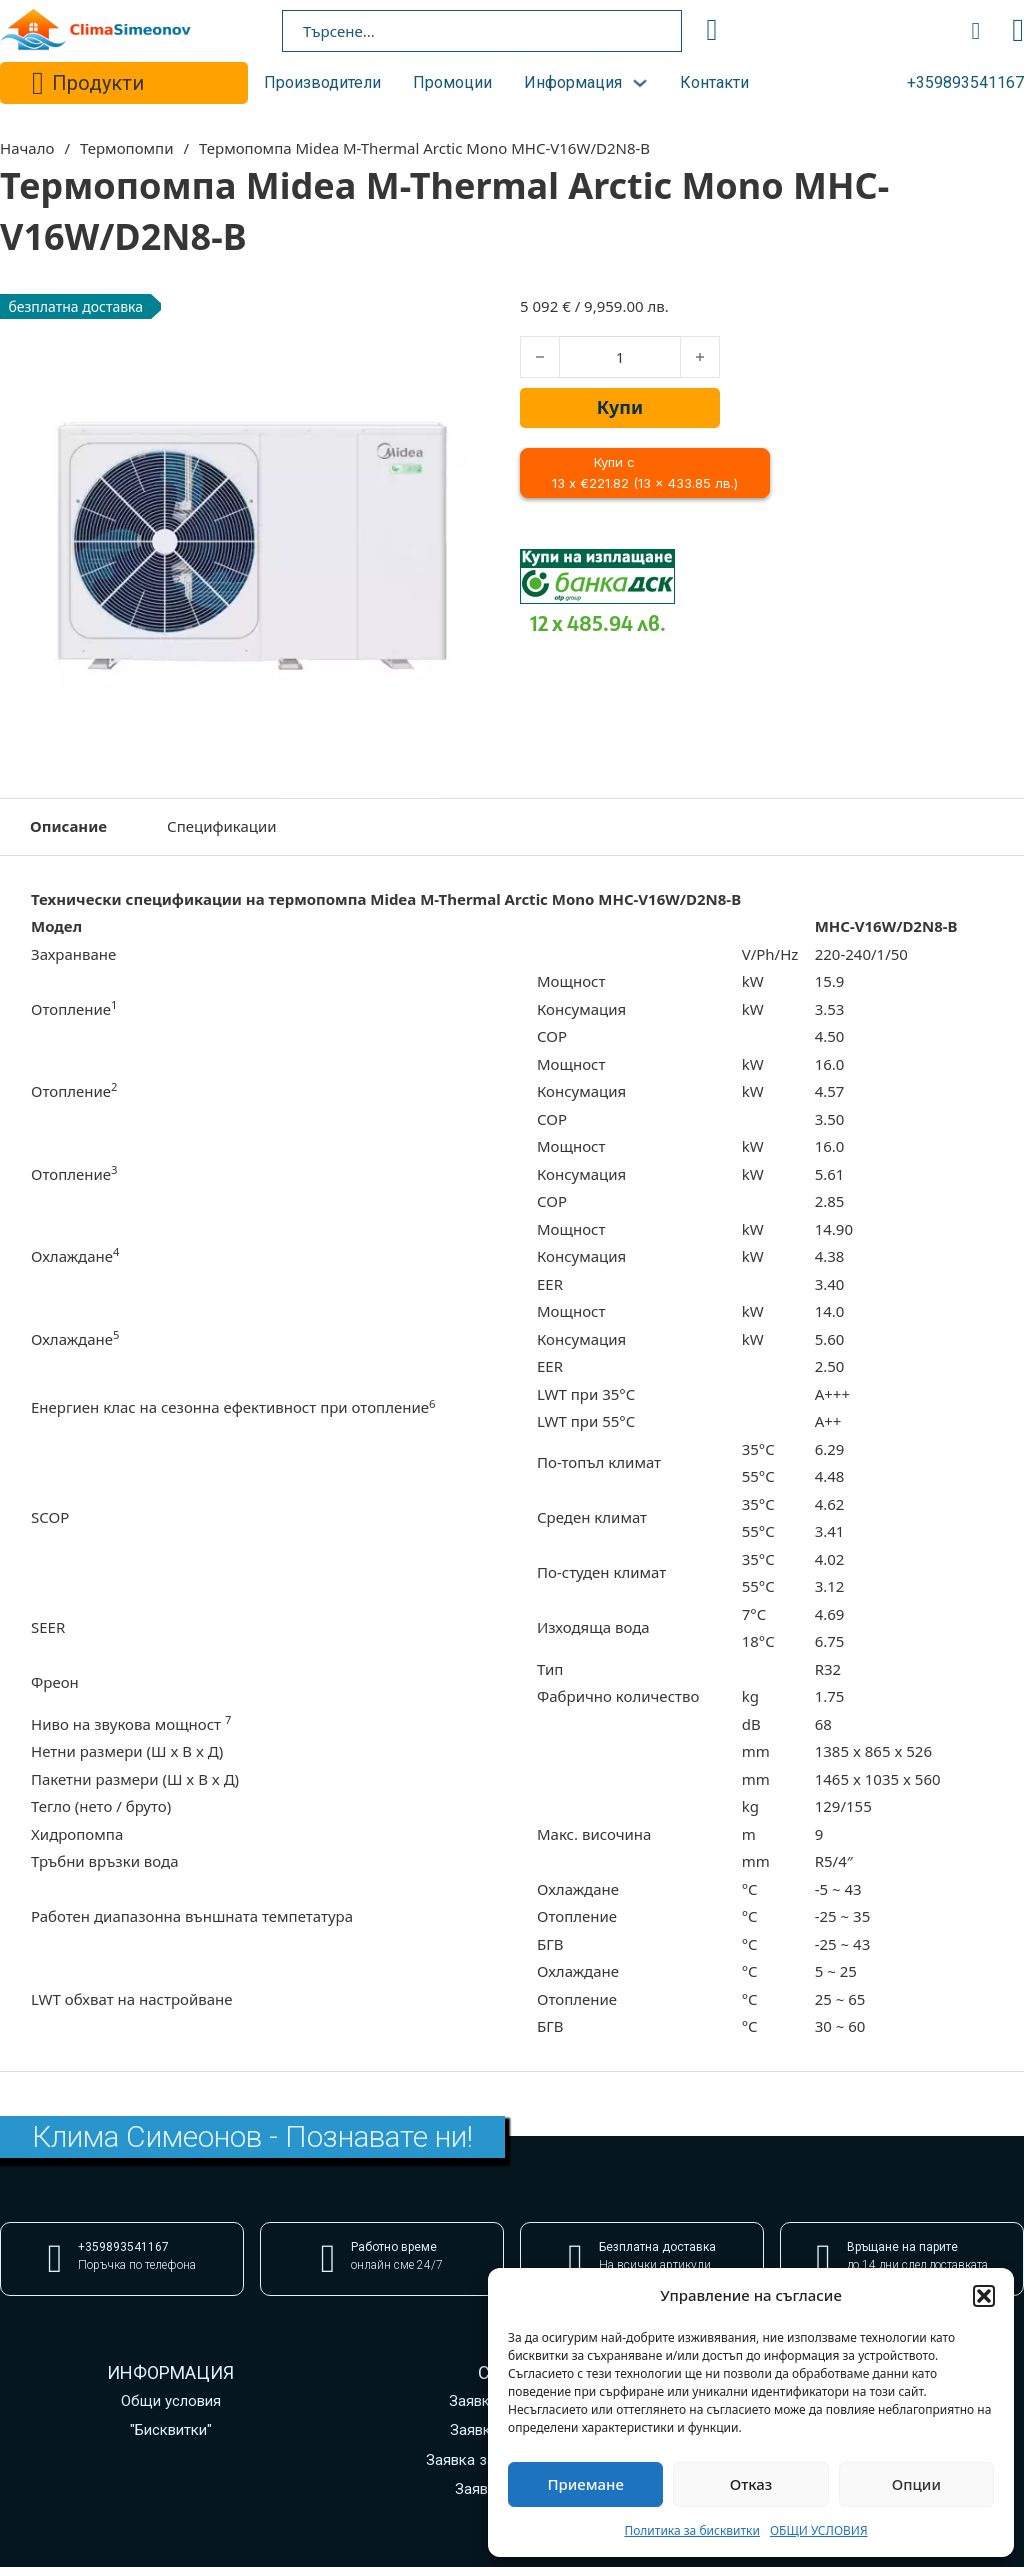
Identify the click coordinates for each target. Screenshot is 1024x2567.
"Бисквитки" (171, 2430)
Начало (27, 148)
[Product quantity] (620, 357)
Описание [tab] (68, 826)
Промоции (452, 82)
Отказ (751, 2484)
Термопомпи (126, 148)
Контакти (714, 82)
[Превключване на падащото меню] (38, 83)
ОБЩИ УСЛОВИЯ (819, 2530)
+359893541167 (965, 82)
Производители (322, 82)
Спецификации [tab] (222, 826)
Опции (916, 2484)
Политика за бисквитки (692, 2530)
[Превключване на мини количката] (976, 31)
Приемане (585, 2484)
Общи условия (171, 2401)
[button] (984, 2296)
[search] (712, 30)
